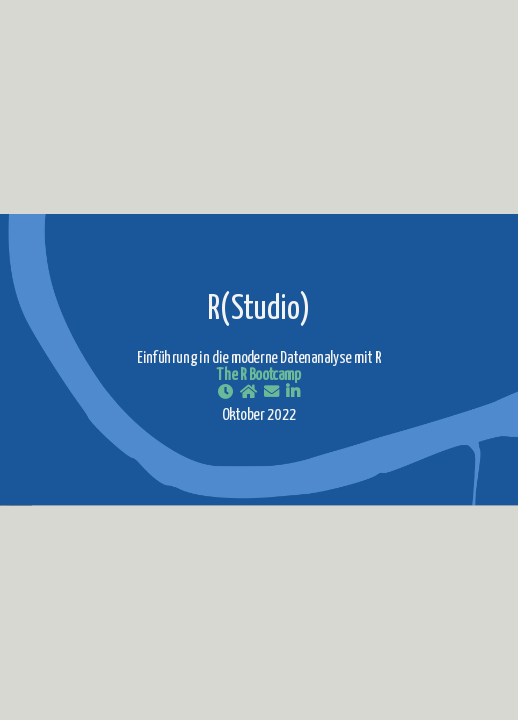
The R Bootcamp (258, 376)
